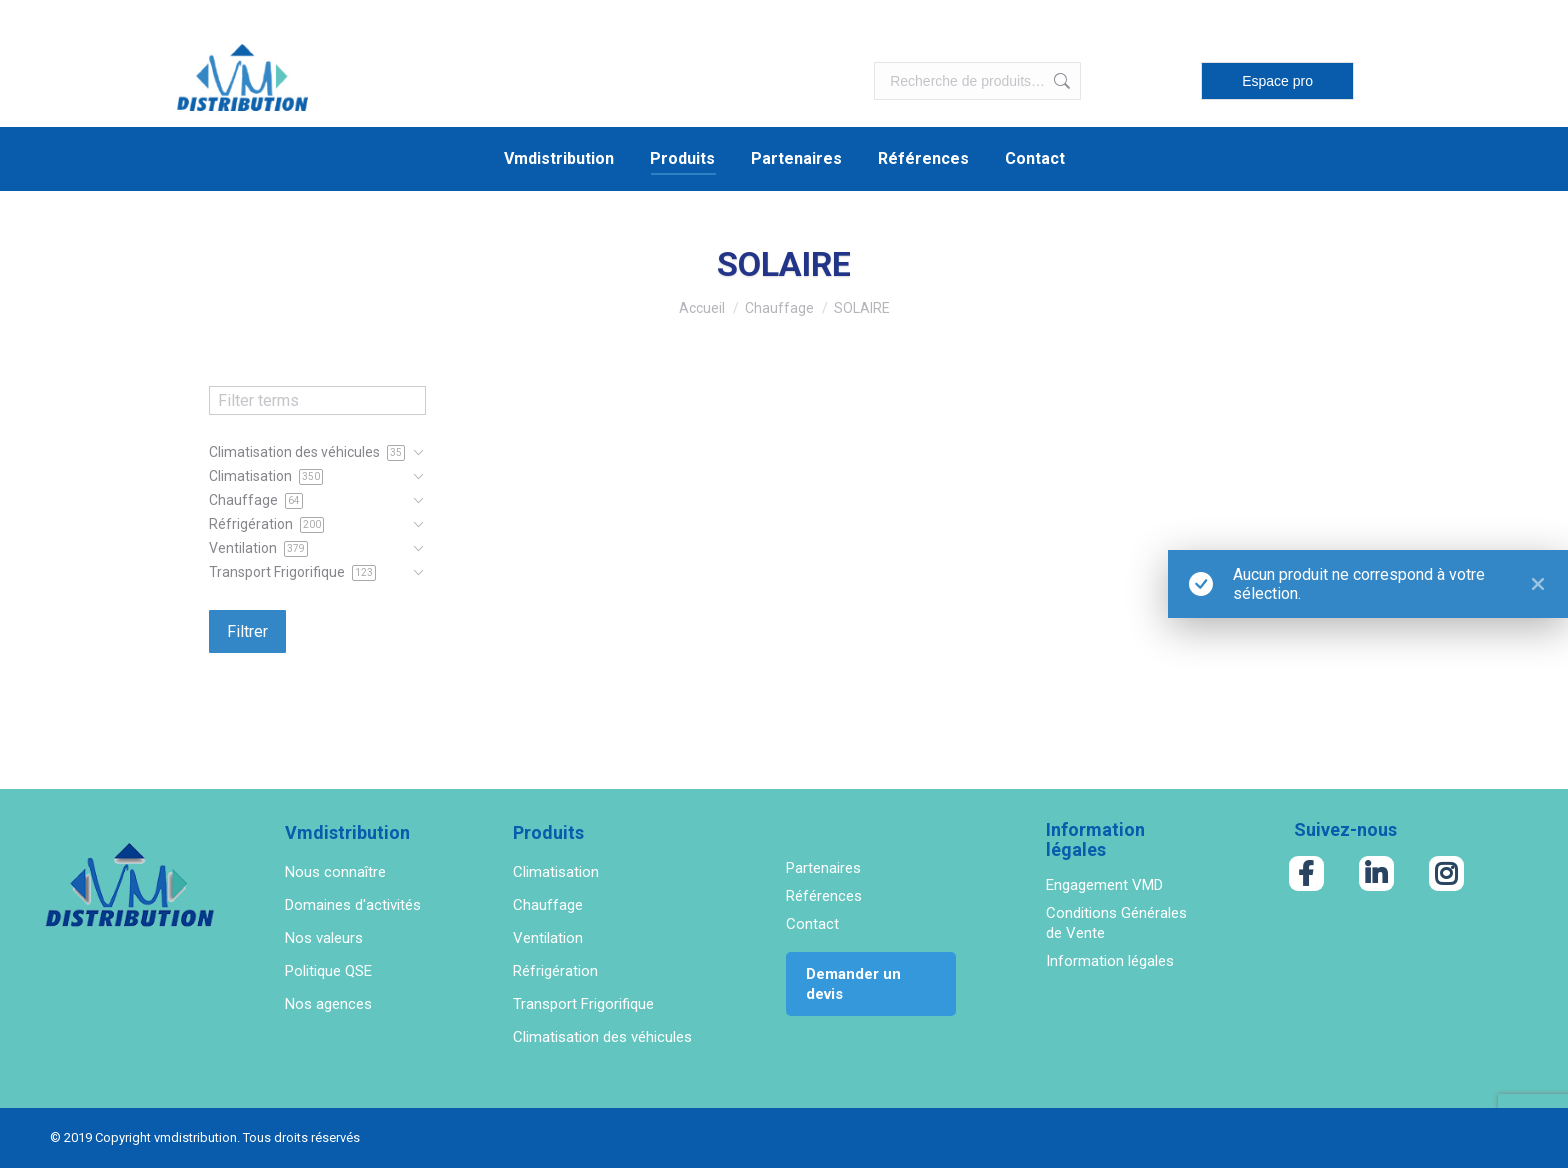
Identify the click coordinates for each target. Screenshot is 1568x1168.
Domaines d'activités (353, 905)
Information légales (1110, 961)
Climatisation (556, 872)
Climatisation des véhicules (602, 1037)
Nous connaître (335, 872)
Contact (812, 924)
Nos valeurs (324, 938)
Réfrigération (555, 971)
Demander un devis (853, 984)
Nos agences (328, 1004)
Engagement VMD (1104, 885)
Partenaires (823, 868)
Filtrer (247, 631)
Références (824, 896)
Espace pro (1277, 81)
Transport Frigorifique (583, 1004)
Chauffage (548, 905)
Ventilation (548, 938)
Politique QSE (328, 971)
